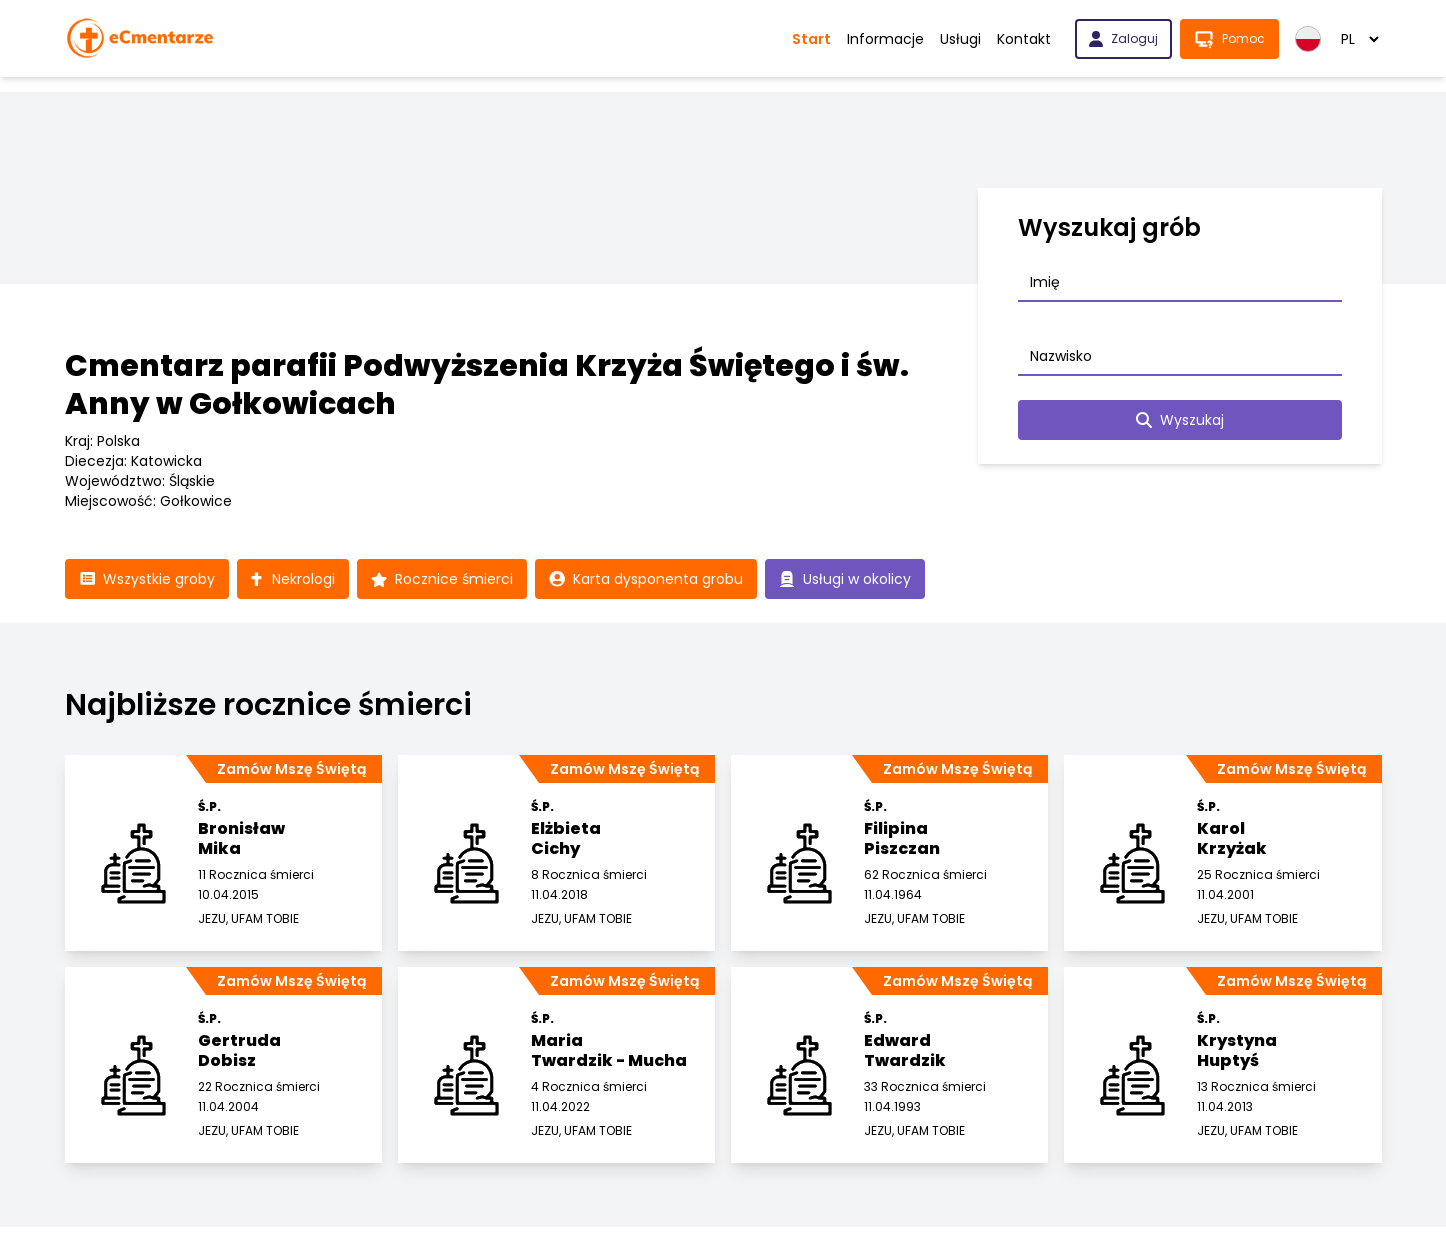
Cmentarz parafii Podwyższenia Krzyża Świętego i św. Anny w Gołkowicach (487, 385)
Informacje (885, 39)
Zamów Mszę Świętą (291, 769)
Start (811, 39)
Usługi (960, 39)
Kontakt (1024, 39)
